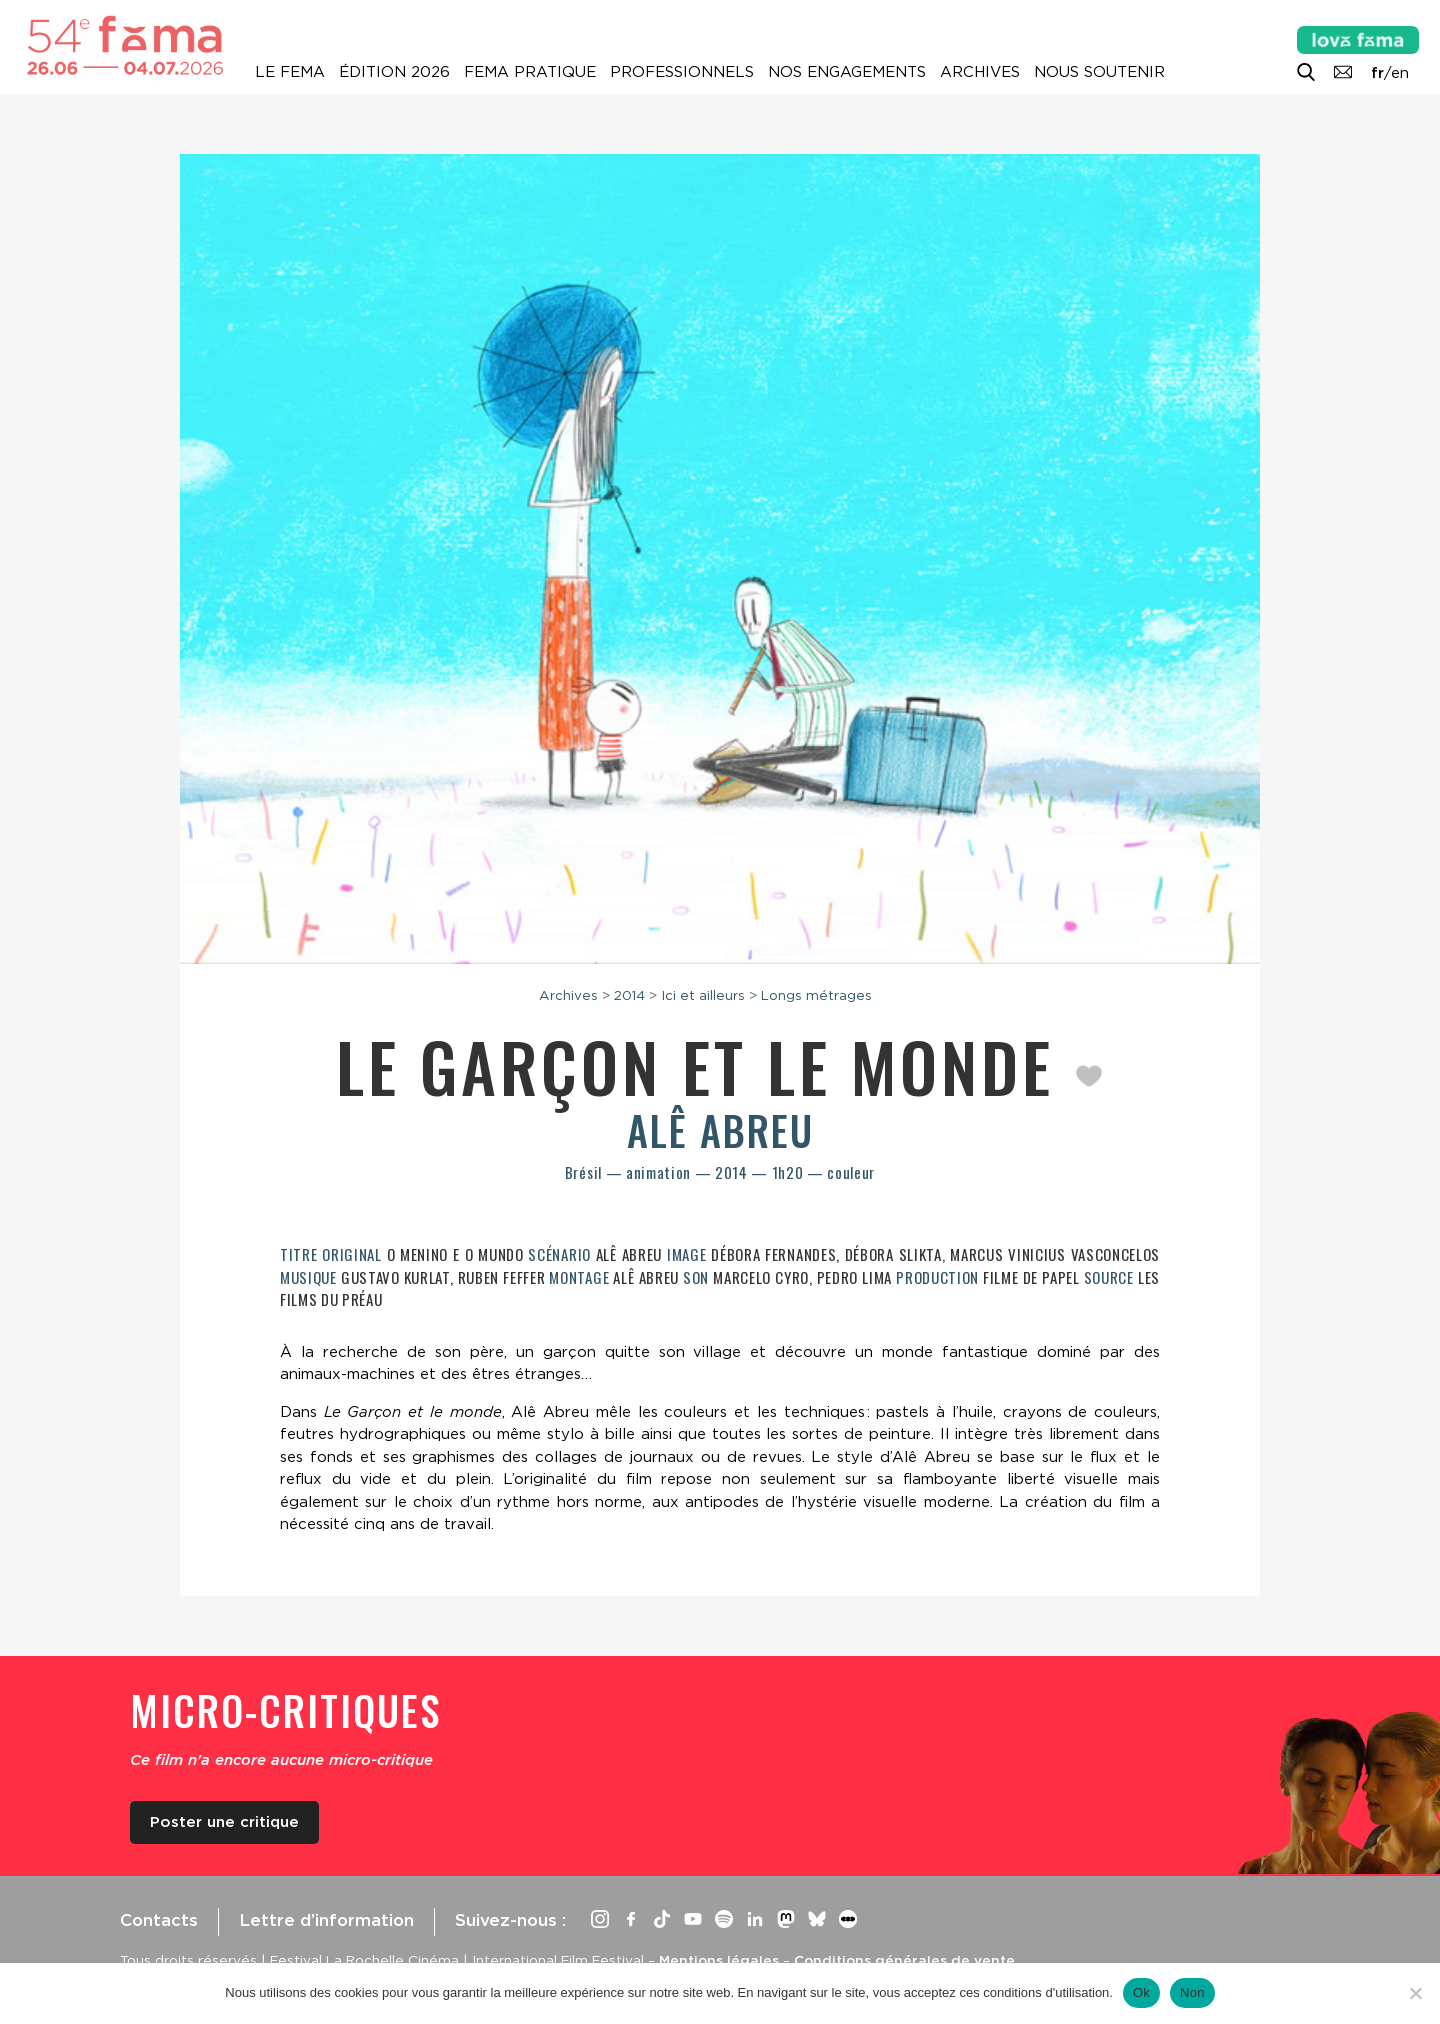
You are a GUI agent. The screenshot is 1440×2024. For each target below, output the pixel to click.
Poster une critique (224, 1822)
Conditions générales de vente (904, 1960)
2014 (629, 995)
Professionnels (682, 72)
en (1400, 73)
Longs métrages (816, 995)
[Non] (1415, 1993)
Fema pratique (530, 72)
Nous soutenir (1099, 72)
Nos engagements (847, 72)
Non (1192, 1992)
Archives (980, 72)
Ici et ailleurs (703, 995)
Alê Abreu (720, 1130)
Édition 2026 (394, 72)
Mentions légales (719, 1960)
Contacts (159, 1920)
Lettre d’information (326, 1920)
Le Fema (290, 72)
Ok (1141, 1992)
